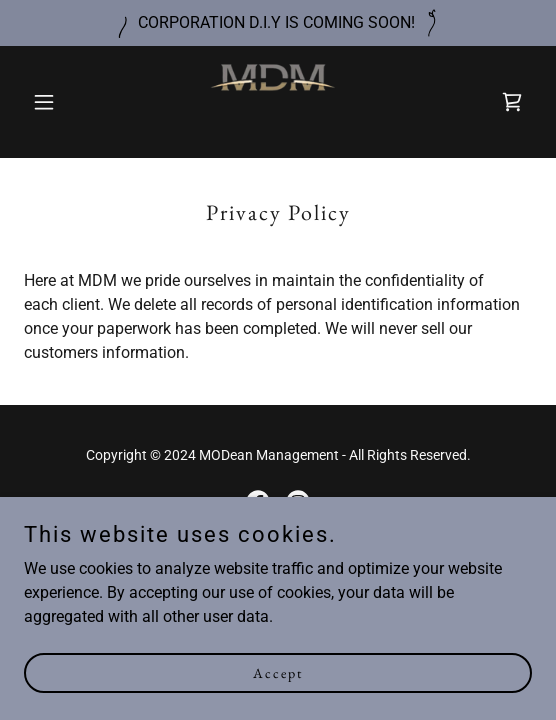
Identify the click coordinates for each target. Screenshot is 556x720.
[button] (62, 102)
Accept (278, 700)
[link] (278, 102)
